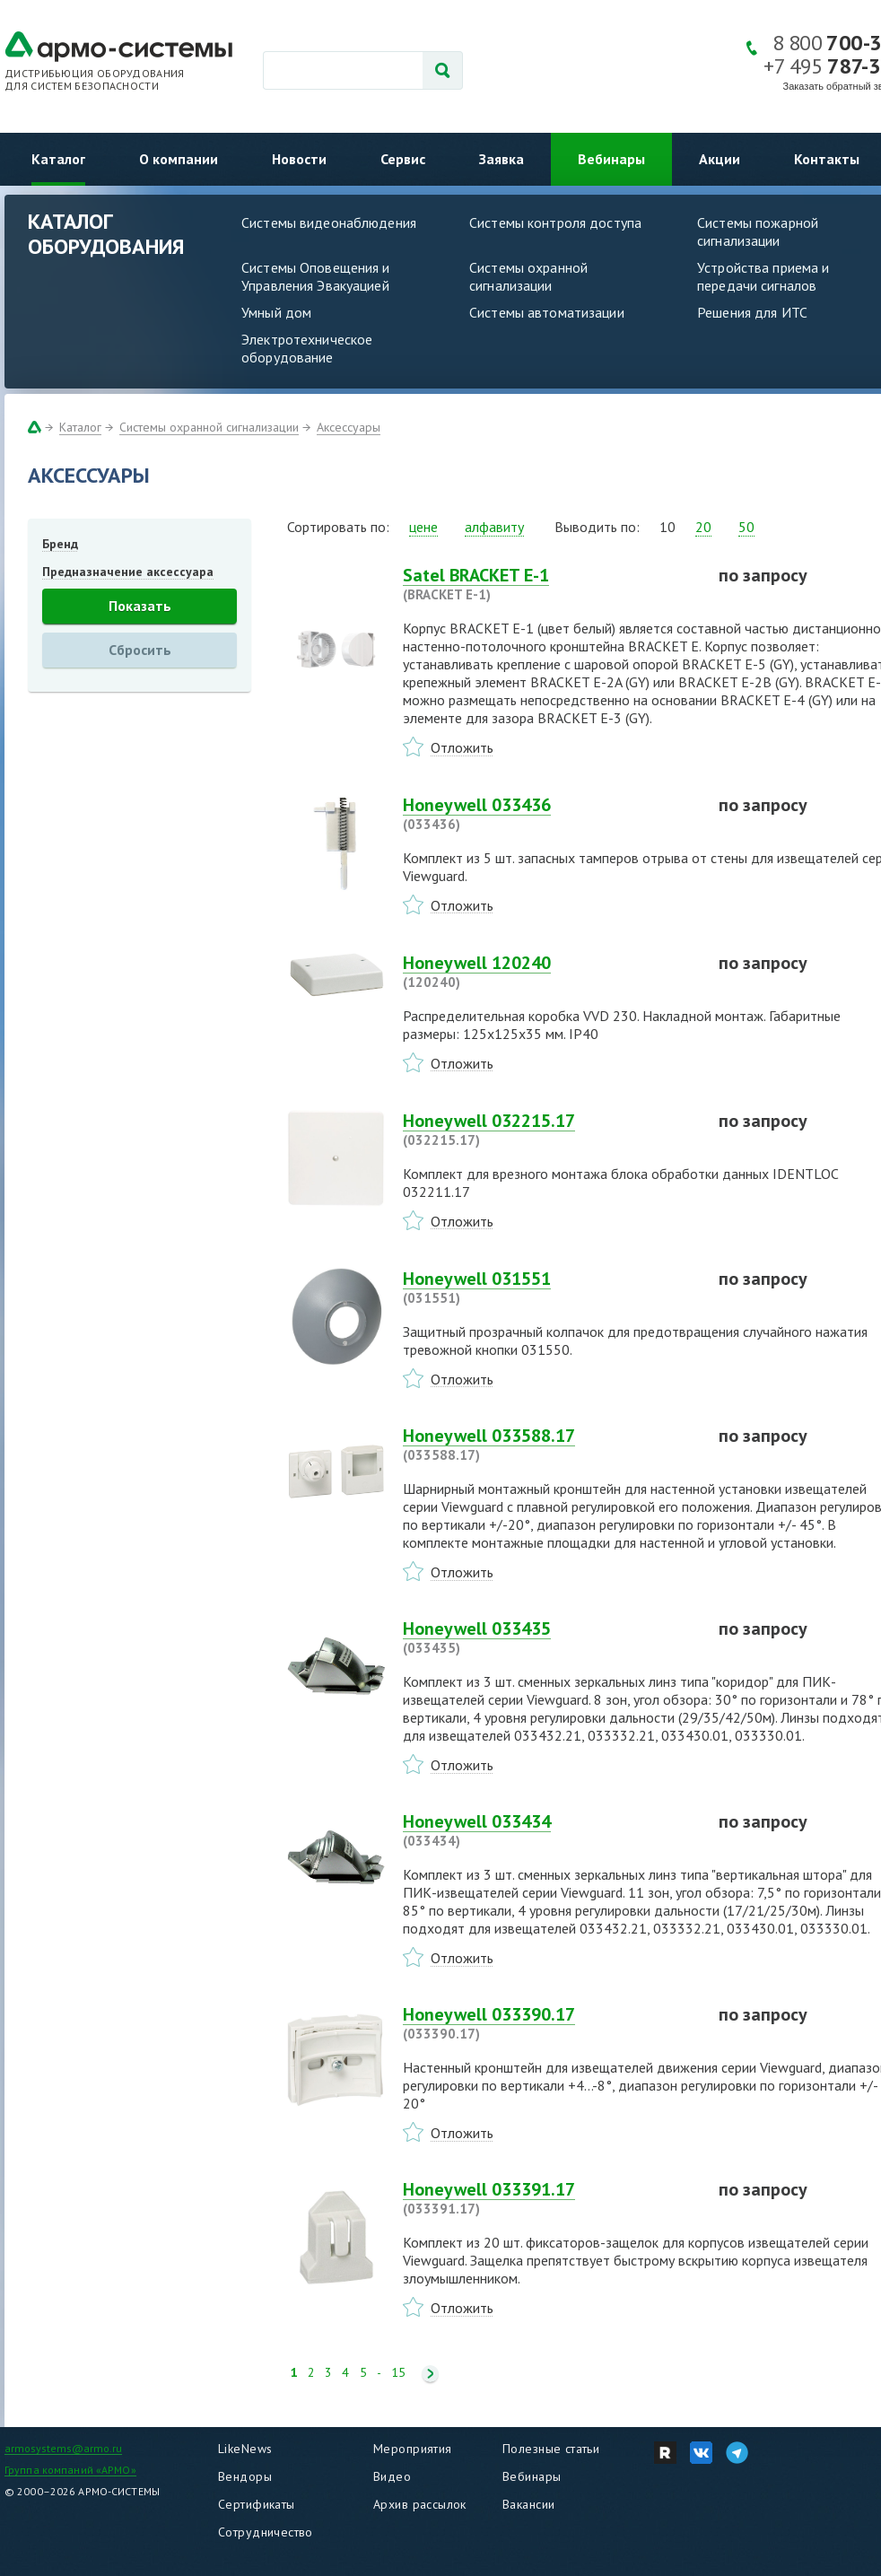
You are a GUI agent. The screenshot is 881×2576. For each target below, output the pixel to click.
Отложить (462, 747)
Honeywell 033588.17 (550, 1444)
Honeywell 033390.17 (550, 2023)
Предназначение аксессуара (128, 571)
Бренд (60, 544)
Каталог (58, 159)
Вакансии (528, 2504)
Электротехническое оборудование (306, 348)
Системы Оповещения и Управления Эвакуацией (315, 276)
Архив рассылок (420, 2504)
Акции (719, 159)
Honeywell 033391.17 (550, 2198)
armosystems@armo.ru (63, 2448)
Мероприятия (412, 2449)
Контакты (826, 159)
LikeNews (245, 2449)
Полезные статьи (550, 2449)
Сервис (402, 159)
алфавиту (494, 527)
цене (423, 527)
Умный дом (276, 312)
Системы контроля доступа (555, 222)
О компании (178, 159)
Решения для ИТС (752, 312)
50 (746, 527)
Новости (299, 159)
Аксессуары (348, 427)
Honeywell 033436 (550, 813)
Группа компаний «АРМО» (70, 2469)
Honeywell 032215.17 (550, 1129)
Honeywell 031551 (550, 1287)
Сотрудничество (265, 2532)
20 (703, 527)
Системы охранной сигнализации (528, 276)
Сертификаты (256, 2504)
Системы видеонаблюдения (328, 222)
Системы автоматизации (546, 312)
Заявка (501, 159)
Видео (392, 2476)
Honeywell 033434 (550, 1830)
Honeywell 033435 (550, 1637)
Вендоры (245, 2476)
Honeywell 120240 (550, 971)
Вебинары (611, 159)
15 (398, 2372)
